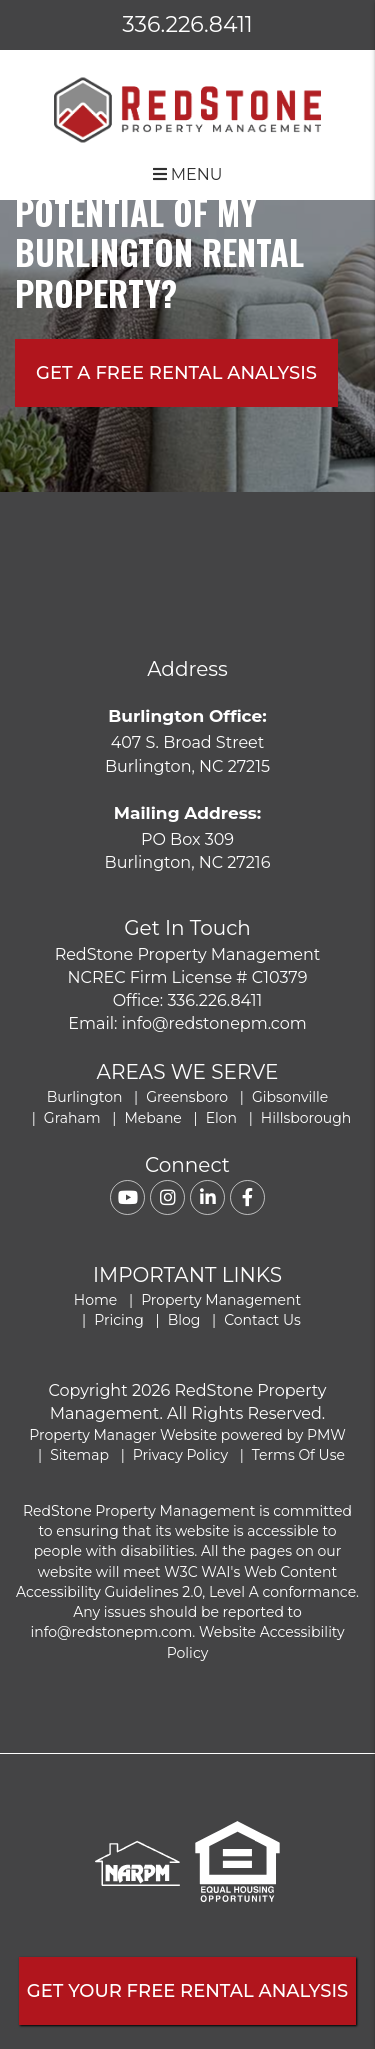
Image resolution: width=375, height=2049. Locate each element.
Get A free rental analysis (176, 373)
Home (95, 1300)
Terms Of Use (298, 1455)
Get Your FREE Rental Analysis (187, 1991)
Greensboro (187, 1097)
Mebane (152, 1118)
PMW (326, 1435)
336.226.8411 (187, 24)
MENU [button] (188, 174)
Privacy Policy (180, 1455)
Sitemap (79, 1455)
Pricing (119, 1320)
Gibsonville (290, 1097)
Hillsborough (306, 1118)
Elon (221, 1118)
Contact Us (262, 1320)
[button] (127, 1197)
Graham (72, 1118)
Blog (184, 1320)
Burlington (85, 1097)
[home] (187, 108)
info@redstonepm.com (214, 1023)
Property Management (221, 1300)
